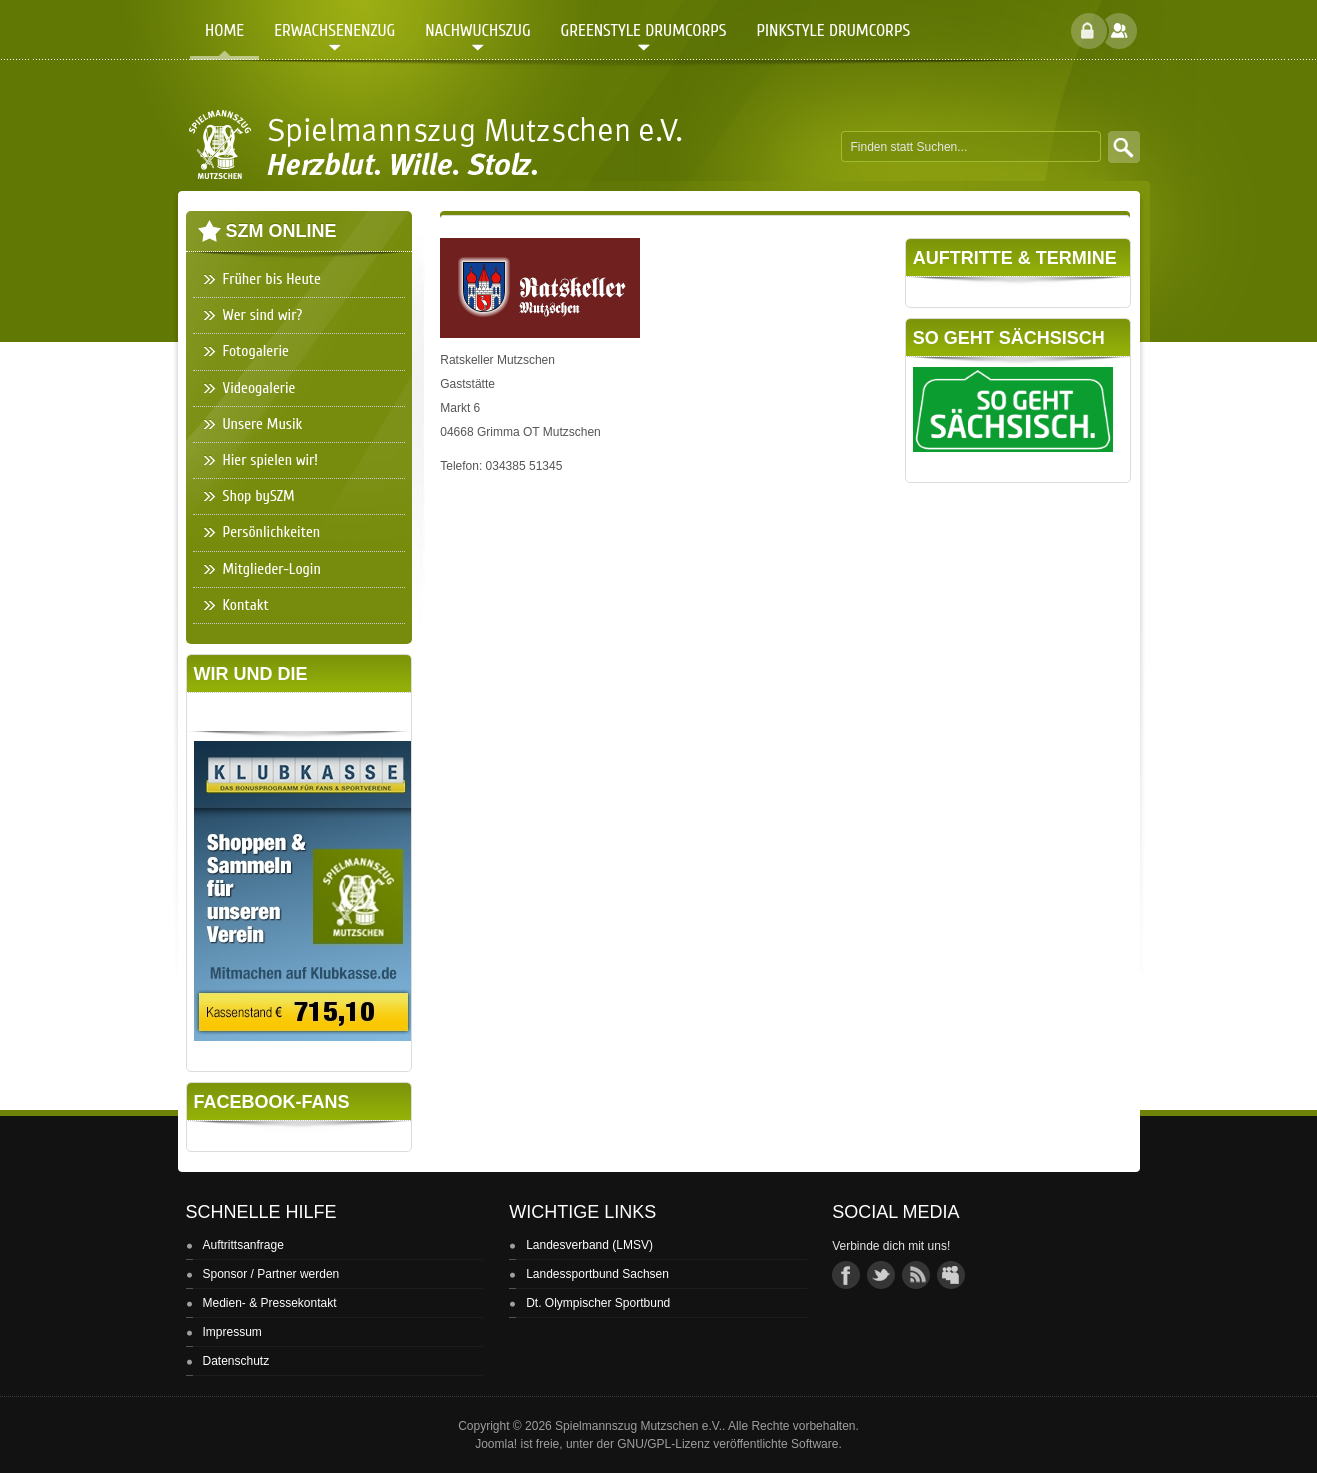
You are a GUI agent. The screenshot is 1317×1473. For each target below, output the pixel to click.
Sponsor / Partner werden (271, 1274)
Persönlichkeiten (272, 532)
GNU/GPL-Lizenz (663, 1444)
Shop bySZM (259, 496)
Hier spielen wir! (270, 460)
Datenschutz (236, 1361)
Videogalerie (259, 388)
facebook (846, 1275)
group (951, 1275)
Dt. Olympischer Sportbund (598, 1303)
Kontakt (246, 605)
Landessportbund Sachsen (597, 1274)
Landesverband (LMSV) (589, 1245)
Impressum (232, 1332)
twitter (881, 1275)
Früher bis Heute (272, 279)
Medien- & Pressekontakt (270, 1303)
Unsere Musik (263, 424)
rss (916, 1275)
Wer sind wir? (263, 315)
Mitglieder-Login (272, 569)
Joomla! (496, 1444)
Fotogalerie (256, 351)
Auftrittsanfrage (243, 1245)
